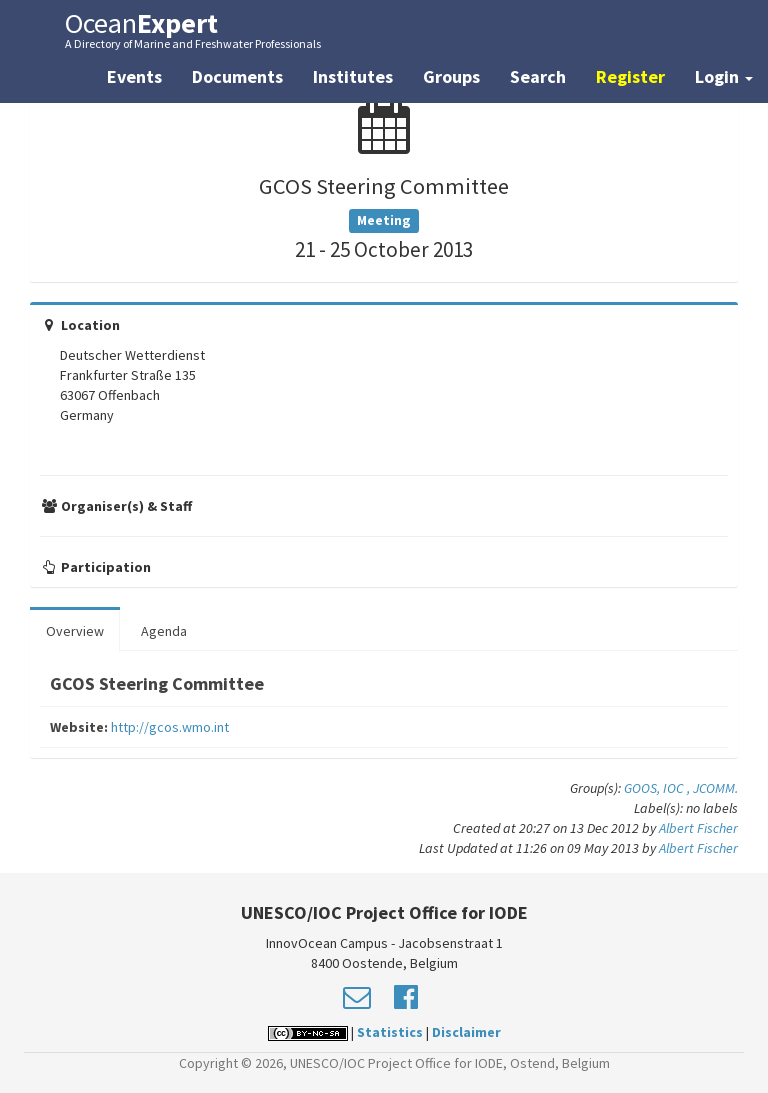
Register (630, 76)
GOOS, (643, 788)
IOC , (678, 788)
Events (134, 76)
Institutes (353, 76)
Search (538, 76)
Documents (237, 76)
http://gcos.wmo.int (170, 727)
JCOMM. (715, 788)
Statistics (390, 1032)
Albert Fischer (698, 828)
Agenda (164, 631)
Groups (451, 76)
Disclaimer (466, 1032)
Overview (75, 631)
